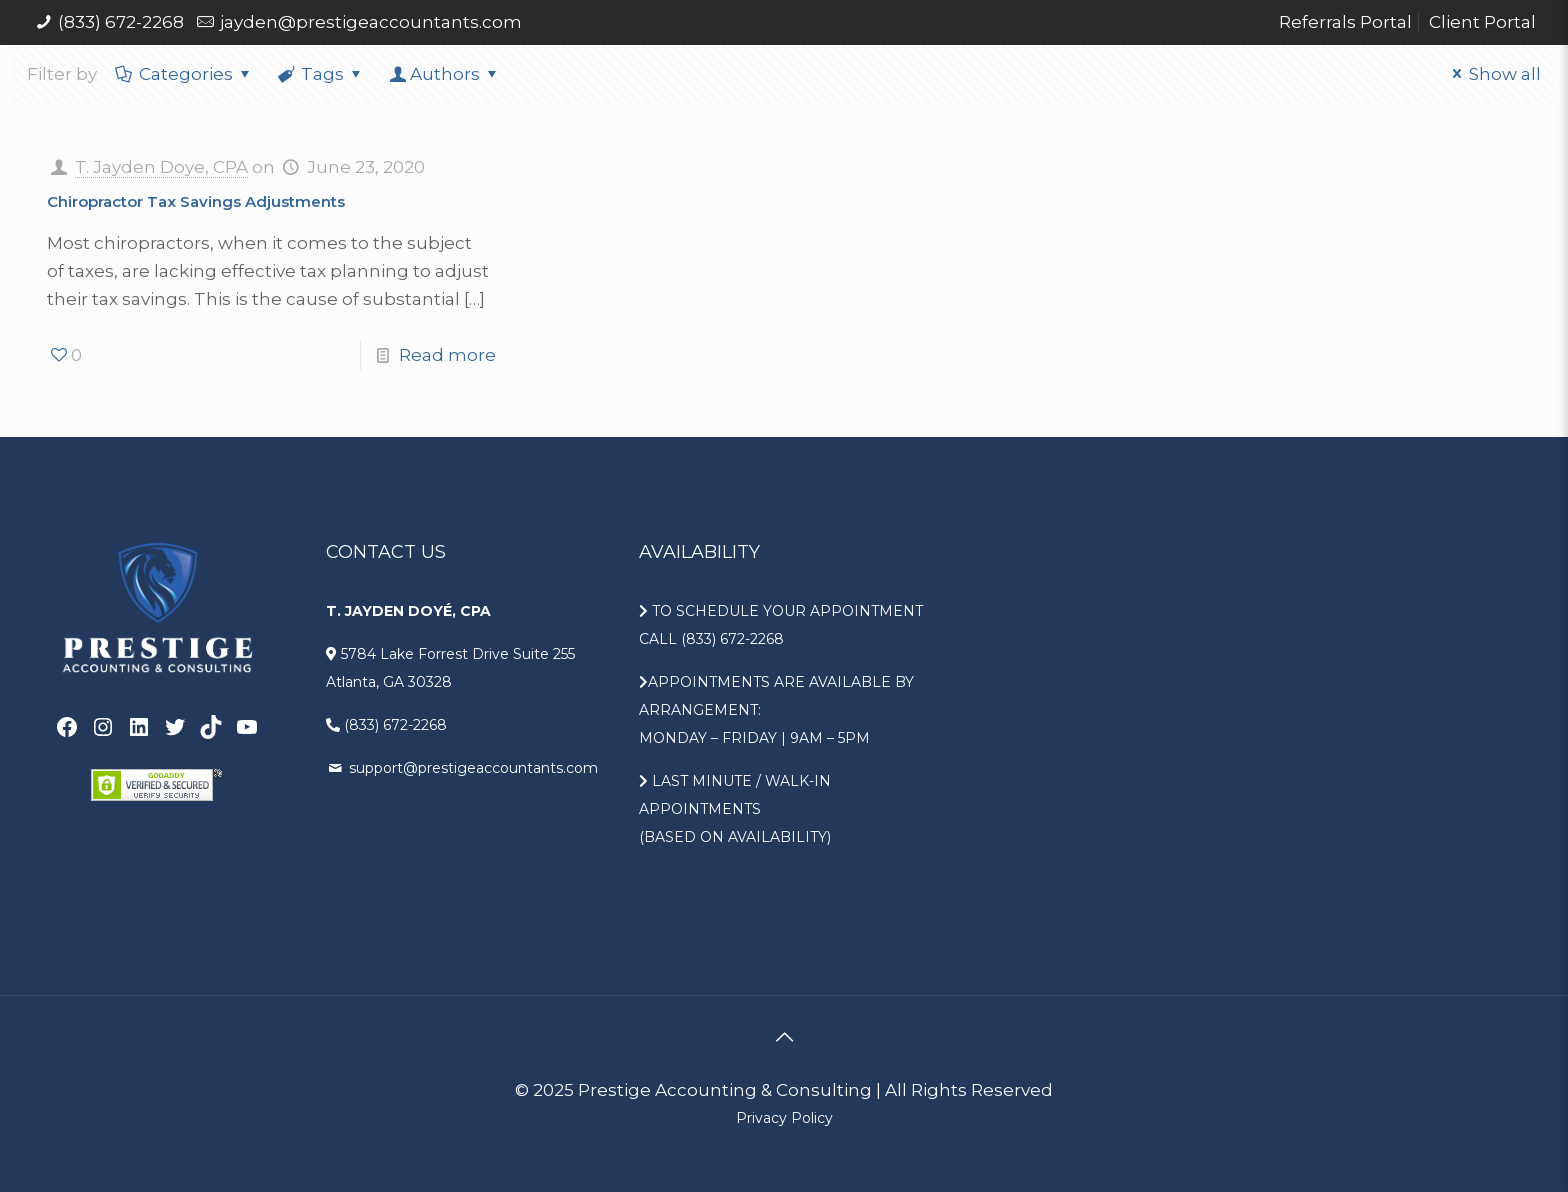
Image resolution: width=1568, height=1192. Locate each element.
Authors (445, 74)
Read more (447, 355)
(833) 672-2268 (121, 22)
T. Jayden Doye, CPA (161, 167)
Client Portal (1482, 22)
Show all (1493, 74)
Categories (184, 74)
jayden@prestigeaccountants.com (371, 22)
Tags (322, 74)
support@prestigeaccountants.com (471, 768)
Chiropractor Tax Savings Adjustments (196, 201)
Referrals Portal (1345, 22)
